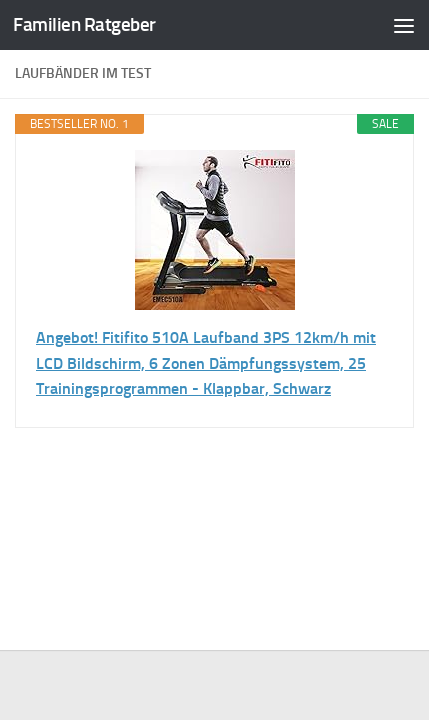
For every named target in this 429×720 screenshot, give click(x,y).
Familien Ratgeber (84, 24)
